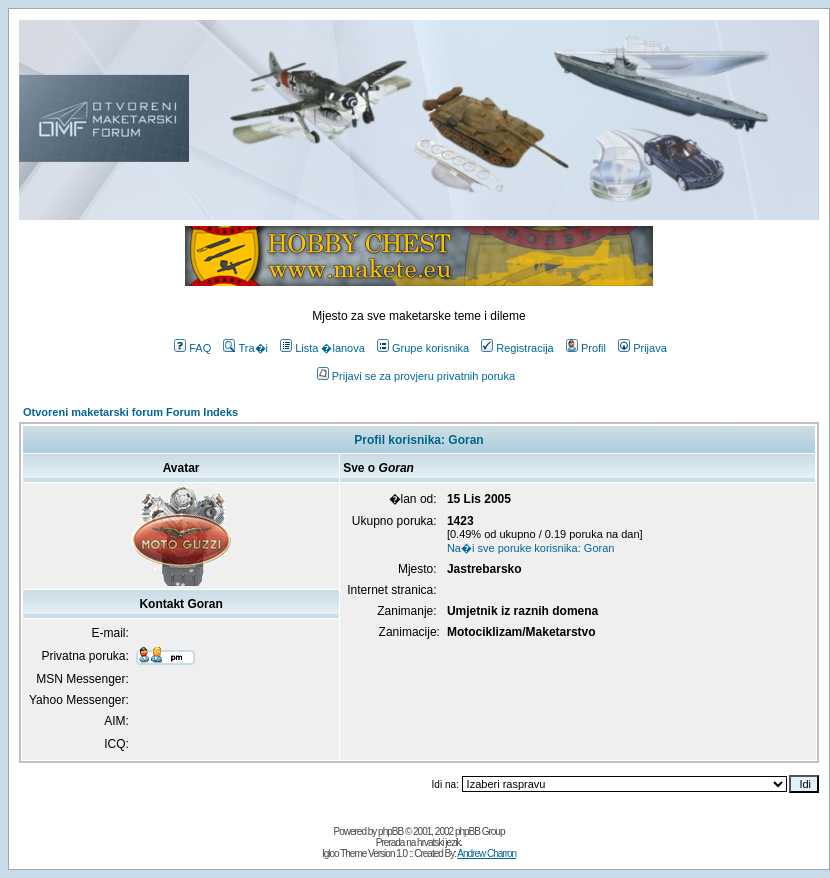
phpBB (390, 831)
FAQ (192, 348)
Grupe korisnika (423, 348)
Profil (586, 348)
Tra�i (245, 348)
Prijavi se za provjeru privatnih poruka (416, 376)
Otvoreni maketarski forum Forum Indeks (130, 412)
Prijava (642, 348)
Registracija (517, 348)
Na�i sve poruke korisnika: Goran (531, 548)
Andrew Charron (486, 853)
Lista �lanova (322, 348)
